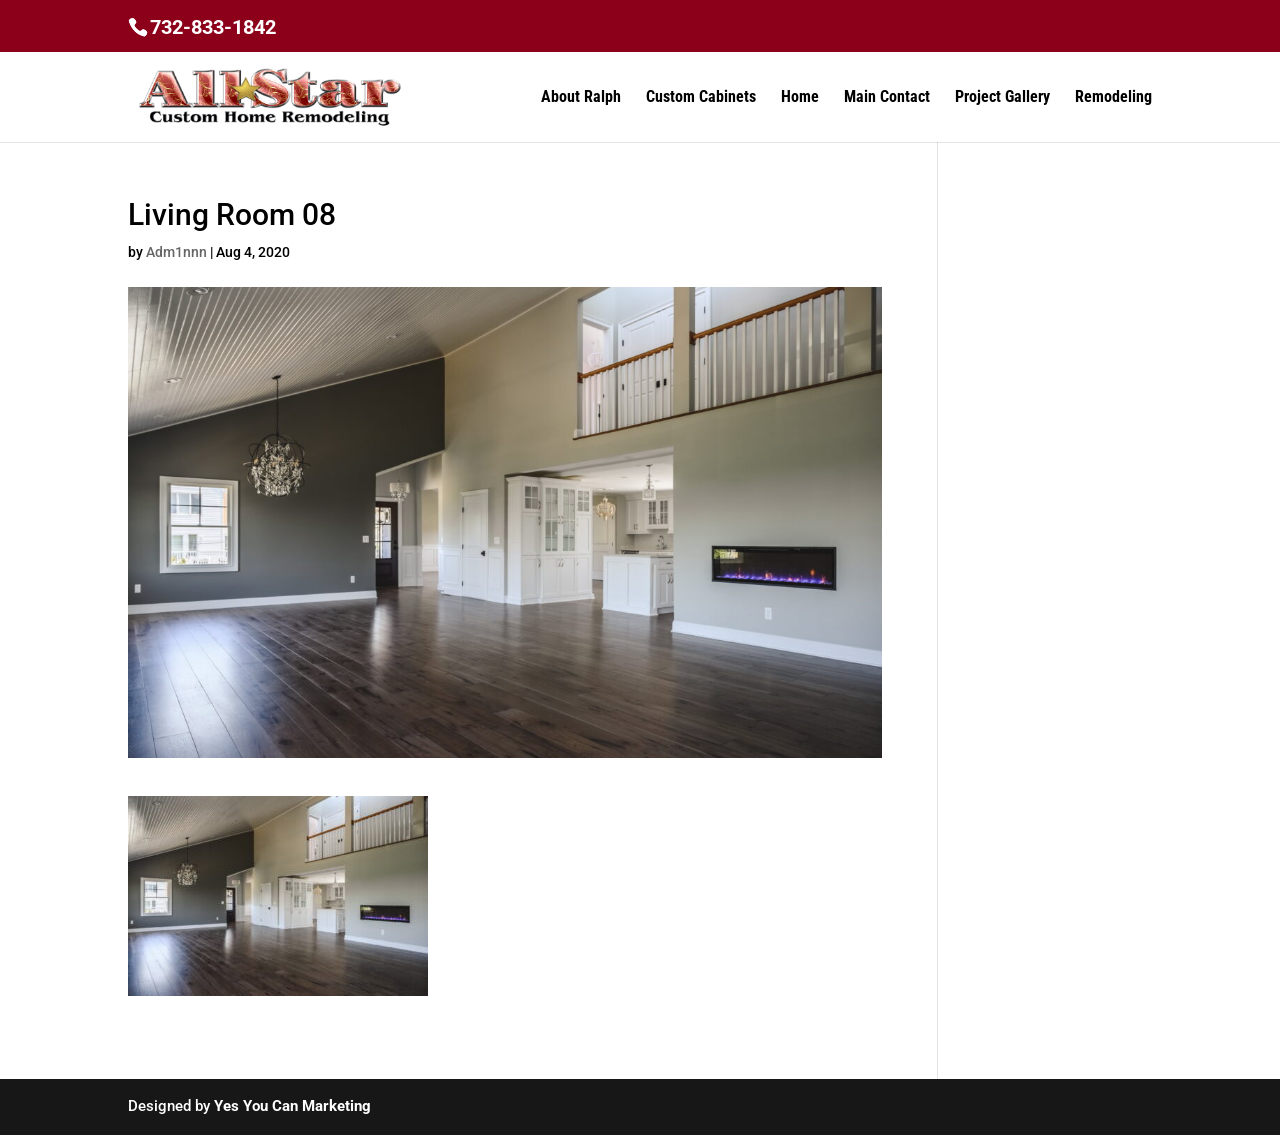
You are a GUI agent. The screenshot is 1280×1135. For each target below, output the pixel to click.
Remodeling (1113, 98)
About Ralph (581, 98)
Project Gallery (1002, 98)
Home (800, 98)
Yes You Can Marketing (292, 1106)
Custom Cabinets (701, 98)
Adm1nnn (176, 252)
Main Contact (887, 98)
